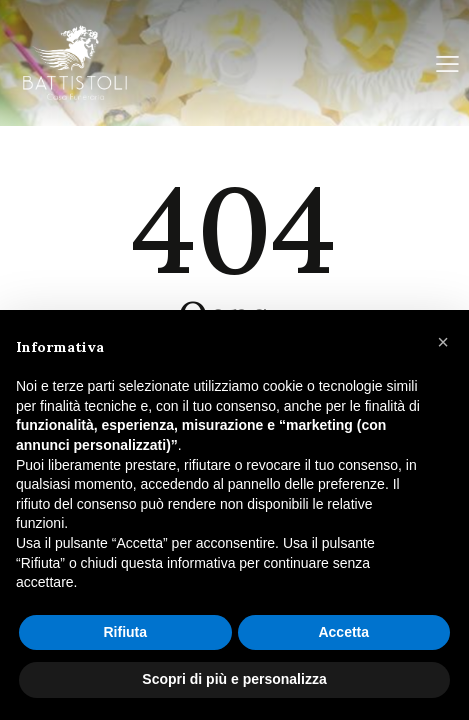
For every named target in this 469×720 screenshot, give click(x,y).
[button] (443, 342)
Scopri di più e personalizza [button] (234, 679)
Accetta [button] (343, 632)
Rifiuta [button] (125, 632)
